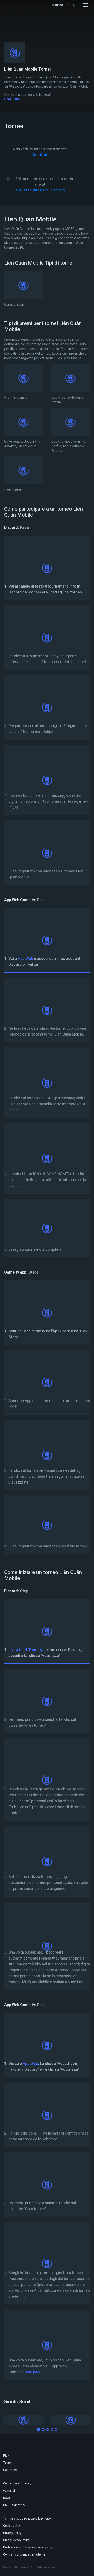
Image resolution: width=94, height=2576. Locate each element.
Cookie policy (12, 2525)
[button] (38, 2429)
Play (6, 2455)
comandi (9, 2490)
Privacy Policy (12, 2533)
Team (7, 2462)
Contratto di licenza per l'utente (24, 2554)
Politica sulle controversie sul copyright (29, 2547)
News (7, 2497)
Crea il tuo (12, 99)
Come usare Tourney (17, 2483)
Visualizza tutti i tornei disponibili (39, 190)
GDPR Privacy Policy (16, 2540)
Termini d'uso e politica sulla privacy (27, 2518)
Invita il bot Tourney (25, 1649)
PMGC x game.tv (14, 2505)
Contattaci (10, 2470)
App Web (25, 958)
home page (31, 2372)
